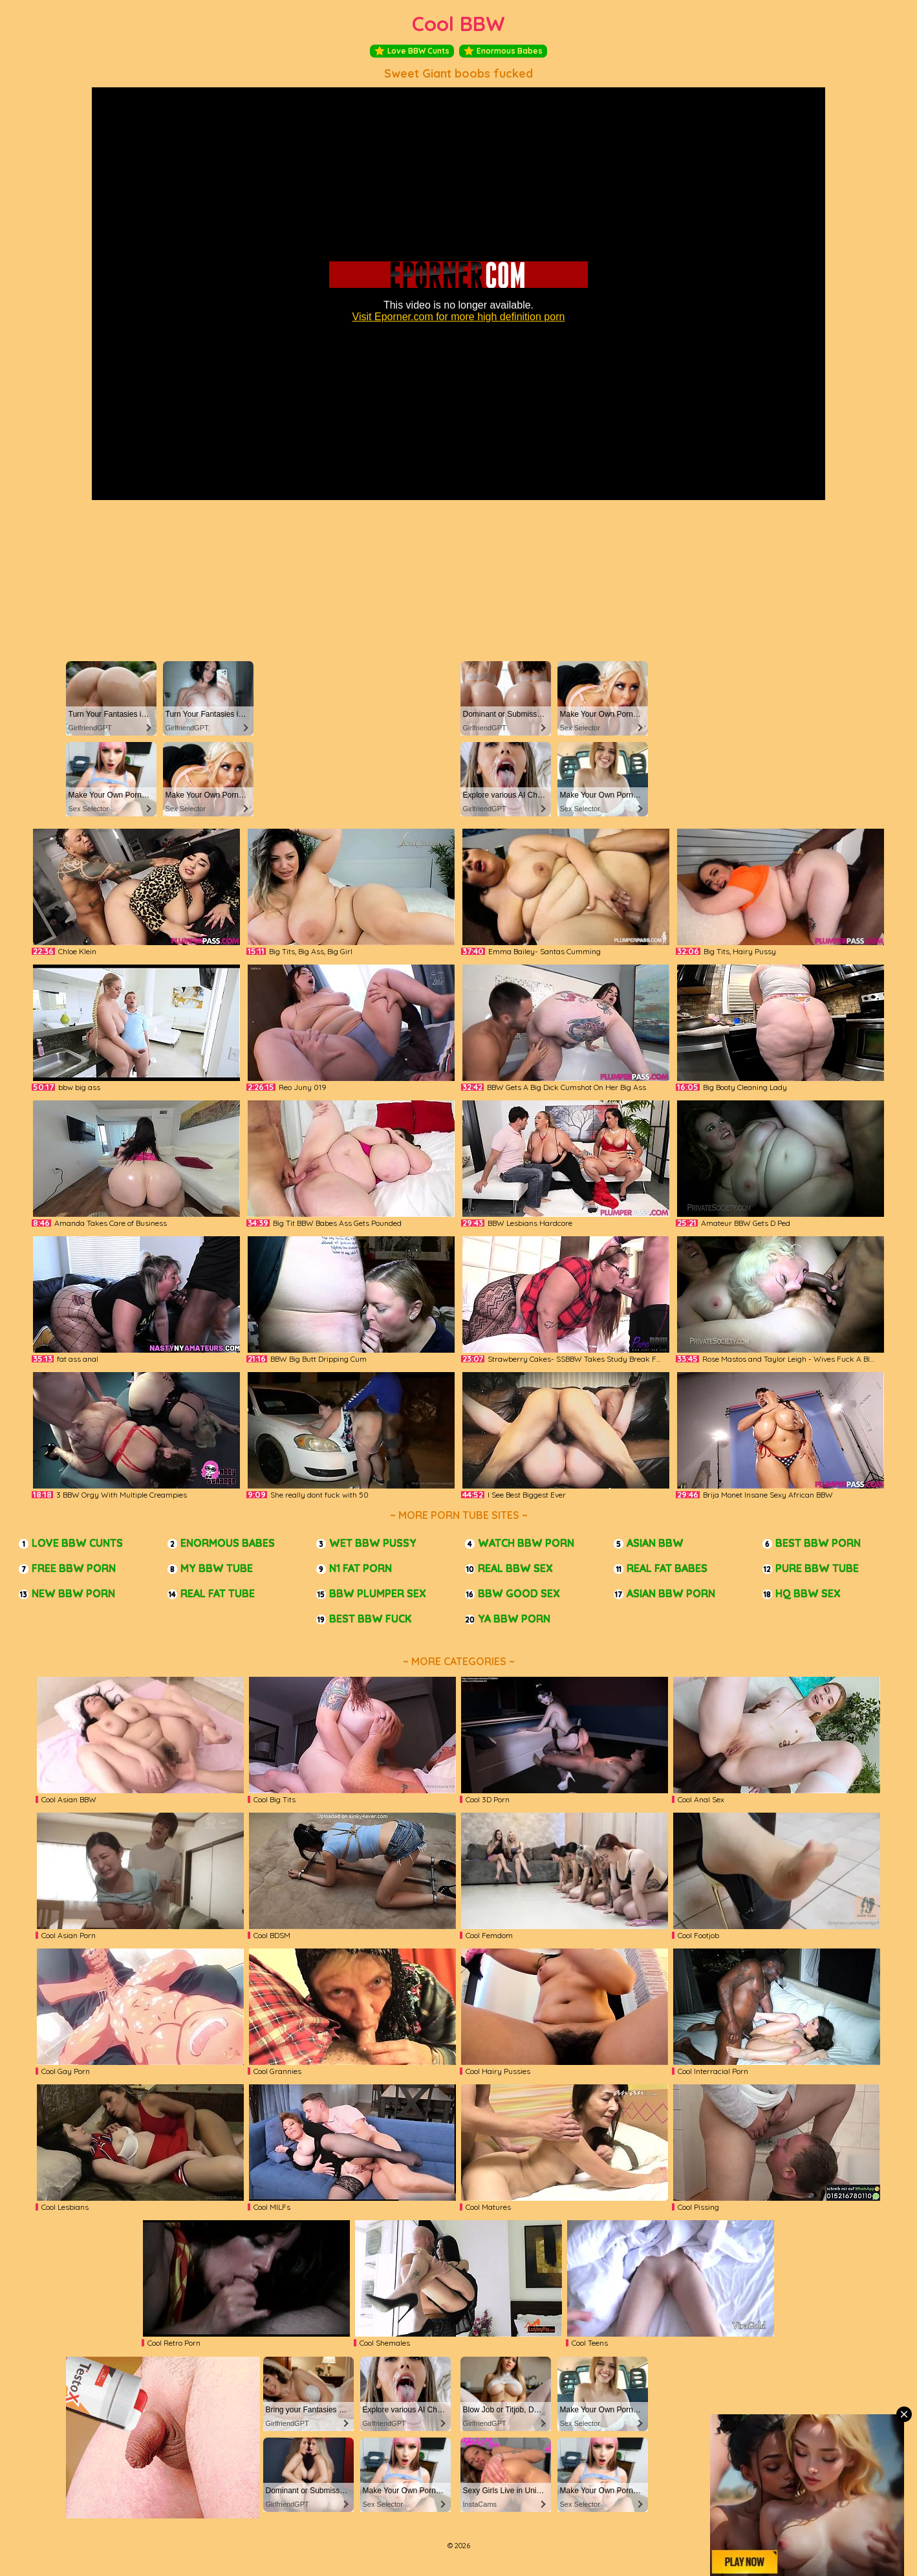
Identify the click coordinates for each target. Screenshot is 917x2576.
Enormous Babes (503, 51)
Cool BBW (458, 23)
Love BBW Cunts (411, 51)
